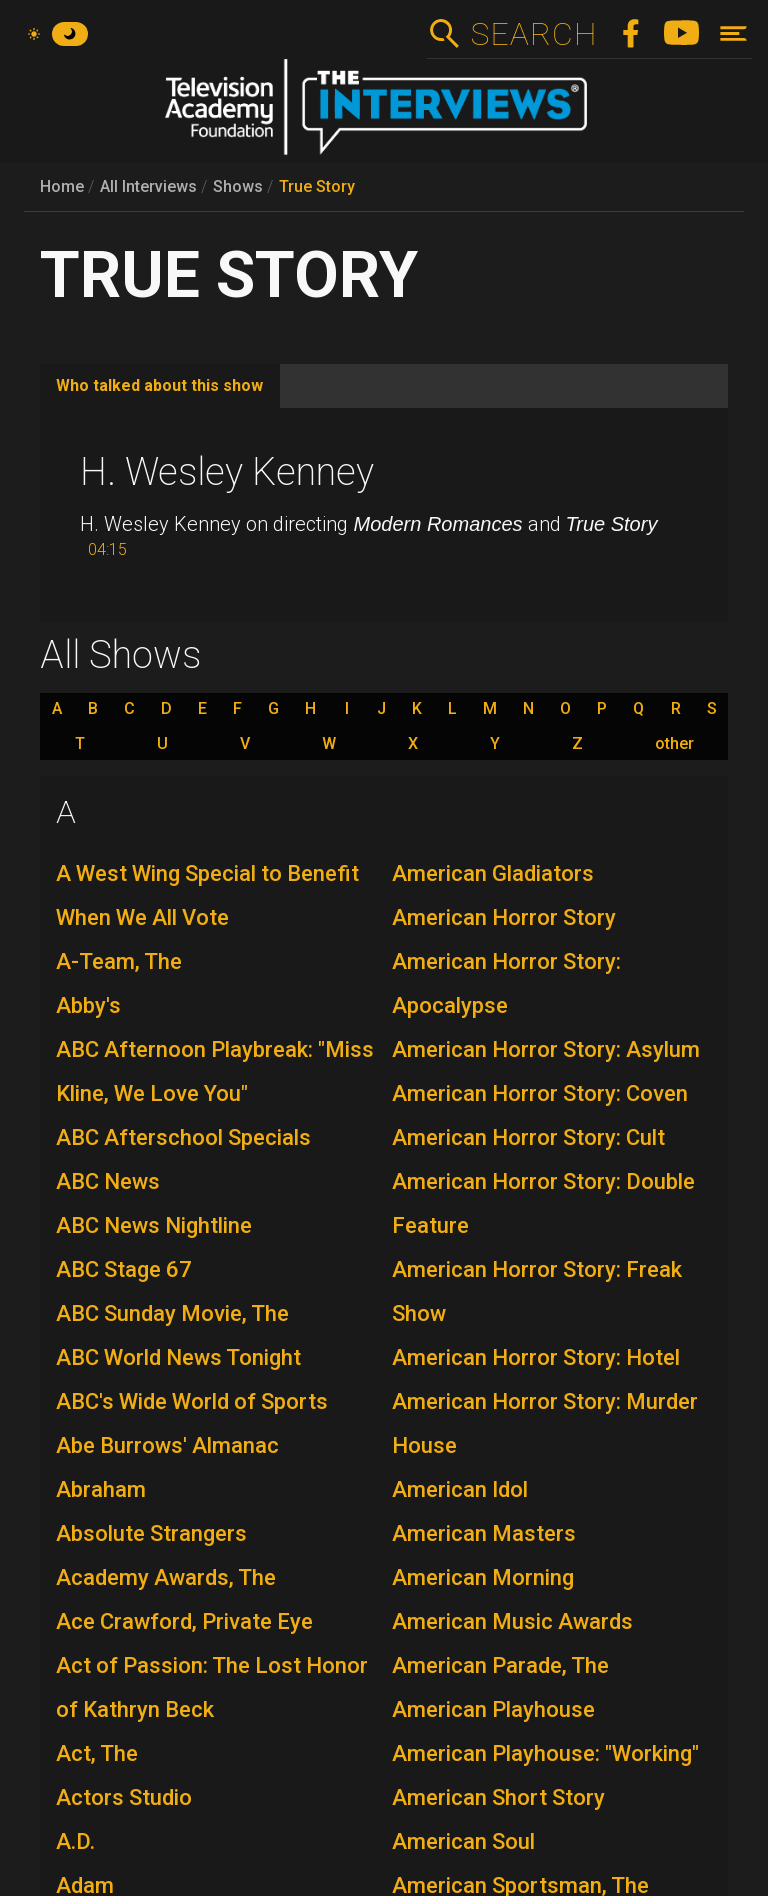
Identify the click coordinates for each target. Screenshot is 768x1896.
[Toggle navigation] (733, 33)
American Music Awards (512, 1621)
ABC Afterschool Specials (183, 1137)
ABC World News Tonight (178, 1357)
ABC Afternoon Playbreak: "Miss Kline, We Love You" (215, 1071)
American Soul (463, 1841)
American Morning (483, 1577)
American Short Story (498, 1797)
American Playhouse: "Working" (545, 1753)
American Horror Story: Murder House (545, 1423)
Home (62, 186)
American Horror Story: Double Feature (543, 1203)
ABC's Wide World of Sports (192, 1401)
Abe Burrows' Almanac (167, 1445)
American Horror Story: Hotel (536, 1357)
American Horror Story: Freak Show (537, 1291)
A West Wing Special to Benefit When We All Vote (207, 895)
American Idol (460, 1489)
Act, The (97, 1753)
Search (533, 34)
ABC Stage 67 (124, 1269)
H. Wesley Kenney (227, 472)
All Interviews (148, 186)
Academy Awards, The (166, 1577)
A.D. (75, 1841)
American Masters (484, 1533)
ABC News (108, 1181)
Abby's (88, 1005)
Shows (238, 186)
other (674, 744)
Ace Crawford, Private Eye (184, 1621)
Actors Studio (124, 1797)
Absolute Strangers (151, 1533)
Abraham (101, 1489)
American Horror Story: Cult (528, 1137)
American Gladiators (493, 873)
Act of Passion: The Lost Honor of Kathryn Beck (212, 1687)
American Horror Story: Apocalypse (506, 983)
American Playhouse (493, 1709)
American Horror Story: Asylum (546, 1049)
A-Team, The (119, 961)
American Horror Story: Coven (540, 1093)
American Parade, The (500, 1665)
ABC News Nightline (154, 1225)
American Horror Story (504, 917)
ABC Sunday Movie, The (172, 1313)
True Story (317, 186)
